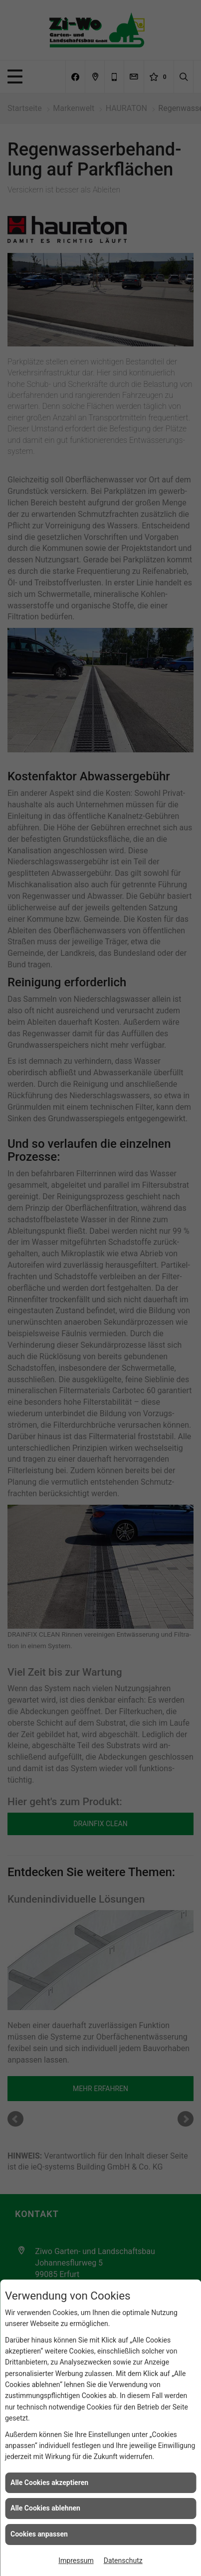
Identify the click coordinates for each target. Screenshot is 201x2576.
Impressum (75, 2561)
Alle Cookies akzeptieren (49, 2483)
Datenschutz (123, 2561)
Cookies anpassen (39, 2534)
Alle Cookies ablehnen (45, 2508)
